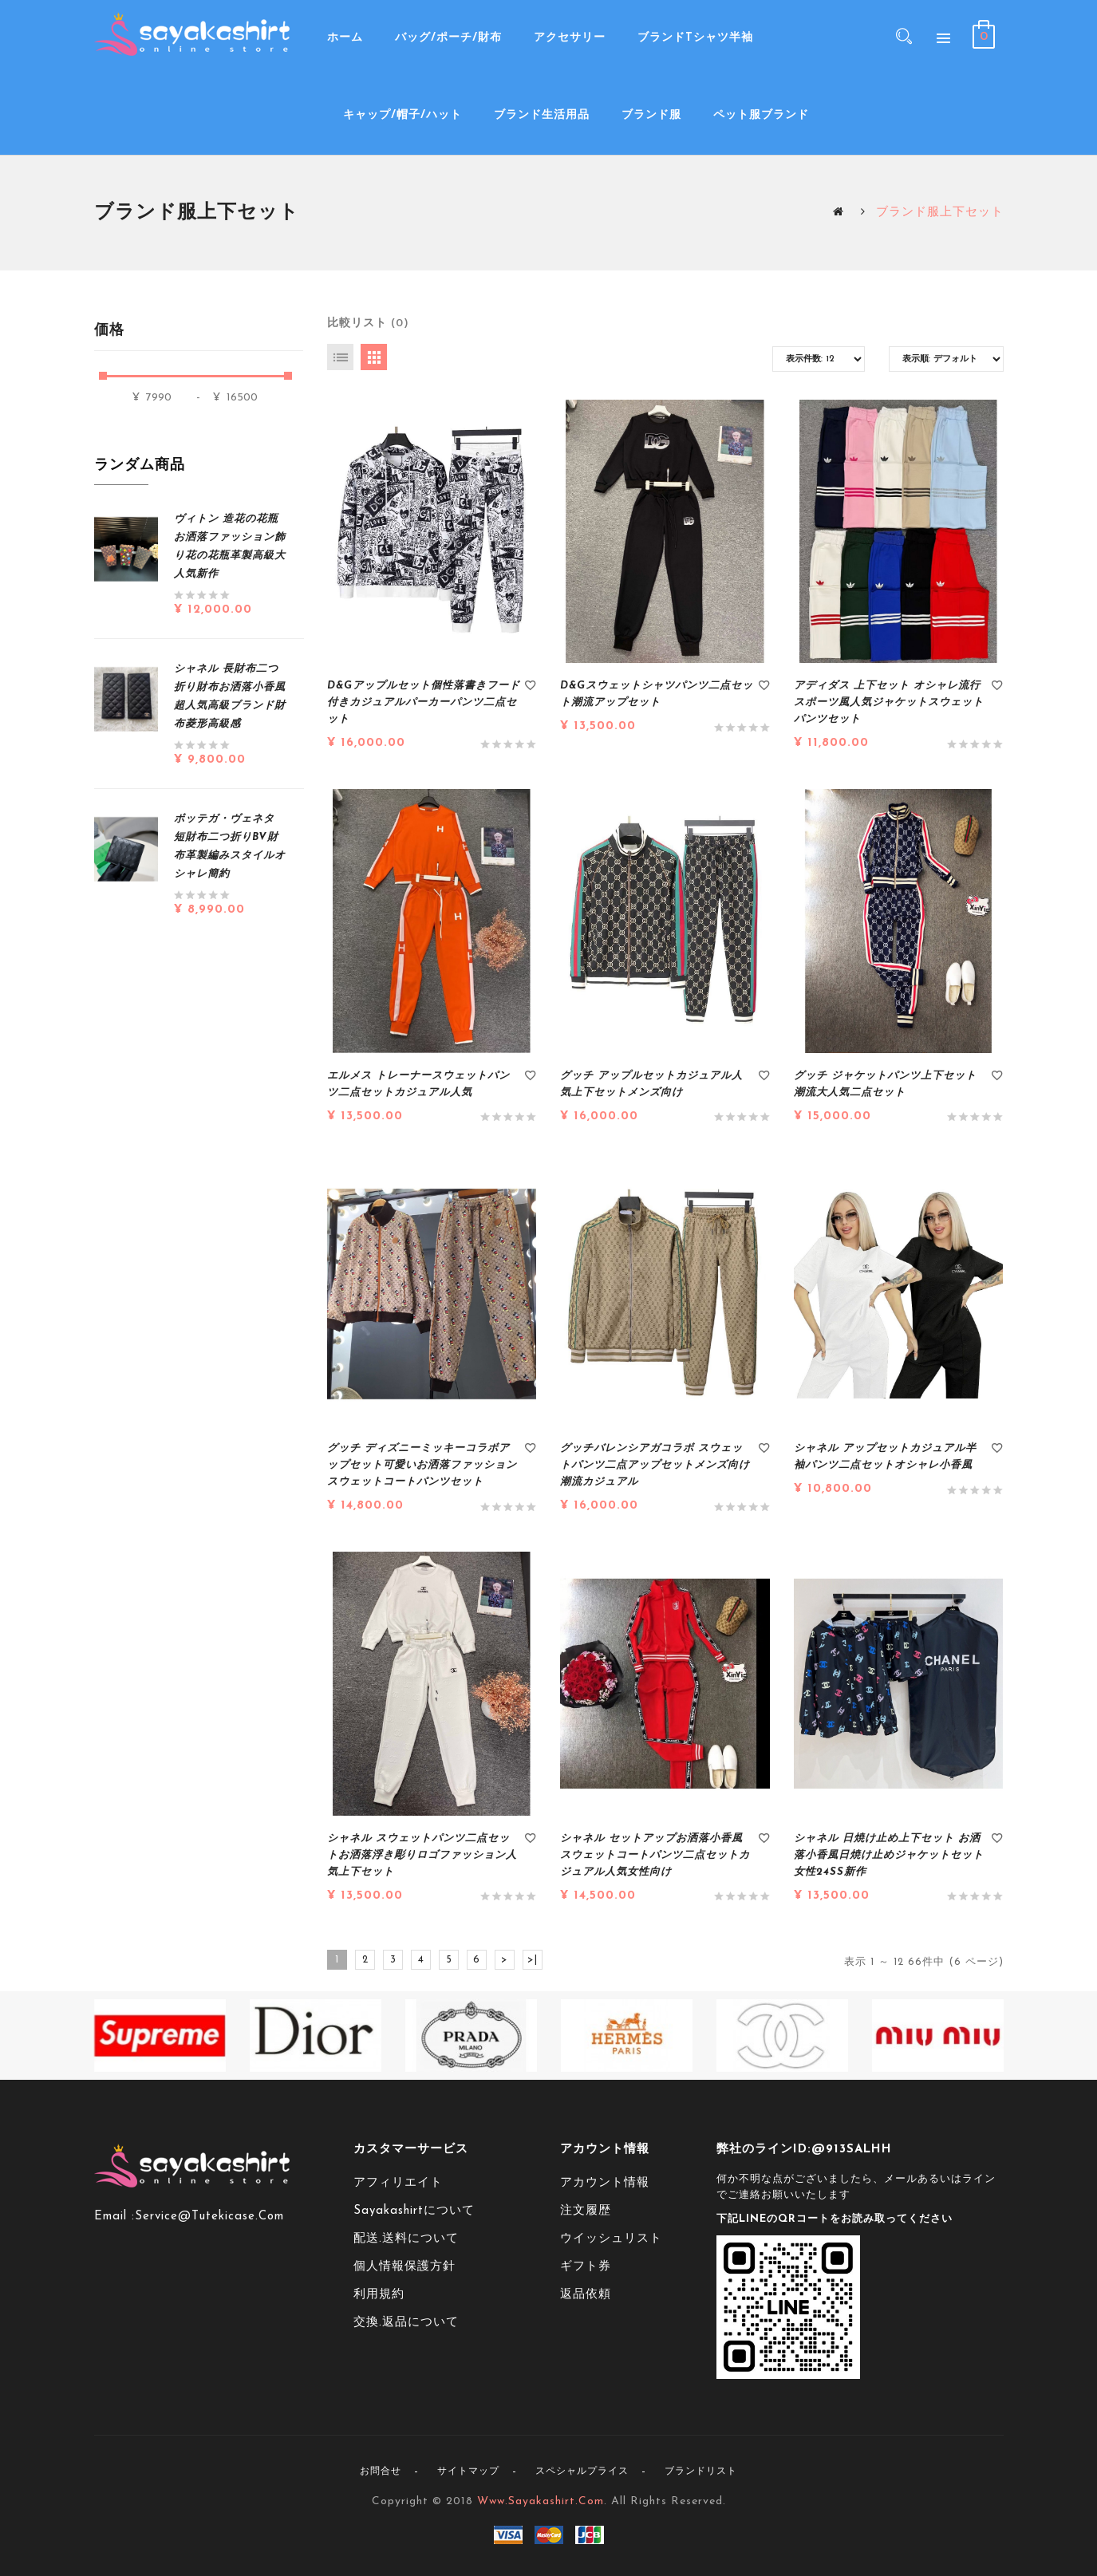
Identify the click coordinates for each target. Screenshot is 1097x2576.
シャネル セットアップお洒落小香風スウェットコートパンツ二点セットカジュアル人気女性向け (655, 1855)
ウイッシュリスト (611, 2239)
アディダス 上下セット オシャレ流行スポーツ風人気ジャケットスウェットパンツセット (889, 702)
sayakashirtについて (414, 2211)
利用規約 (378, 2295)
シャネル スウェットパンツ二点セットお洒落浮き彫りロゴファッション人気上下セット (422, 1855)
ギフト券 (585, 2267)
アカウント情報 (604, 2183)
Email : (114, 2217)
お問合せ (380, 2471)
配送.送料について (406, 2239)
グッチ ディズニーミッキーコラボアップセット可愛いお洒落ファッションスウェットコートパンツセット (422, 1465)
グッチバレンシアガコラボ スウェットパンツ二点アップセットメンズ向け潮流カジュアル (655, 1465)
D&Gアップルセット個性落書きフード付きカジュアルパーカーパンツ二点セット (423, 702)
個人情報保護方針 (404, 2267)
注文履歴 (585, 2211)
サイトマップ (468, 2471)
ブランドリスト (701, 2471)
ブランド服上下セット (940, 213)
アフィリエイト (398, 2183)
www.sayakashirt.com (540, 2501)
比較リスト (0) (368, 323)
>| (532, 1960)
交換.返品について (406, 2323)
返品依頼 (585, 2295)
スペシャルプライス (582, 2471)
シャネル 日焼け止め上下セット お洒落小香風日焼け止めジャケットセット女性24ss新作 (889, 1855)
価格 (109, 330)
